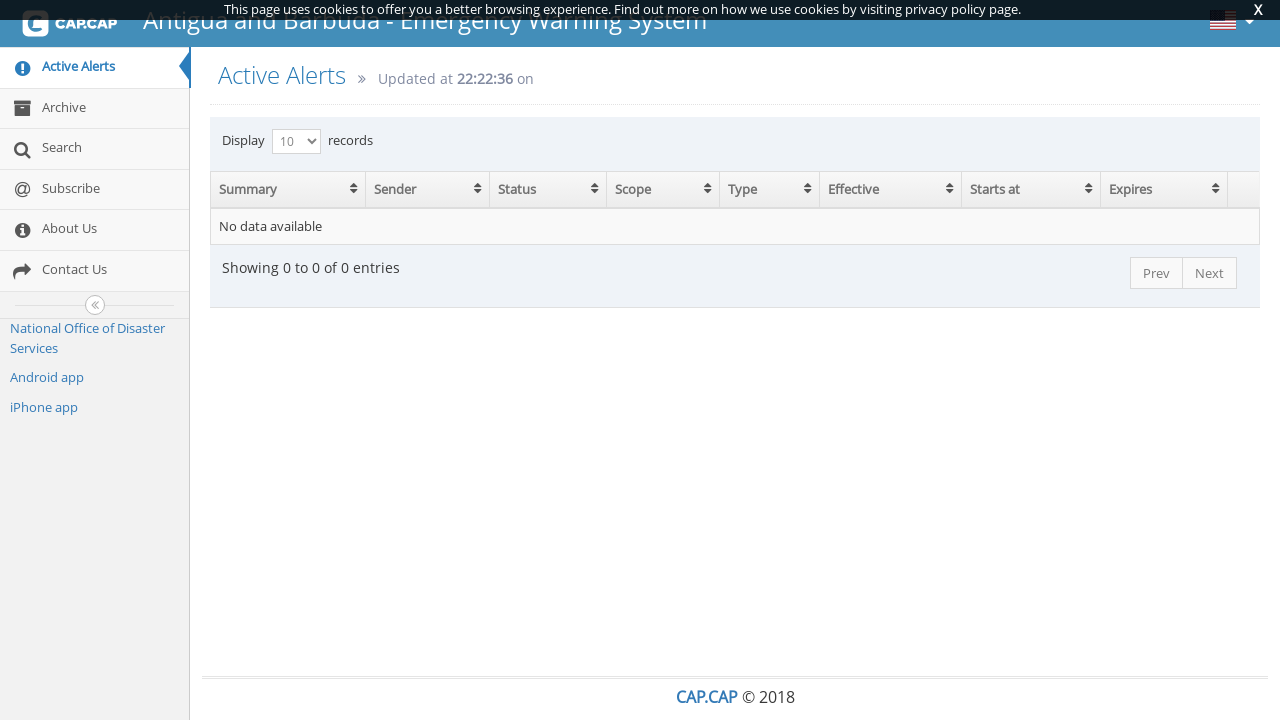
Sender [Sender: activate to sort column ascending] (395, 189)
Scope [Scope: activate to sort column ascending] (633, 189)
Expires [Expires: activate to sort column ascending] (1130, 189)
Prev (1156, 273)
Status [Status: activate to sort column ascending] (517, 189)
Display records (297, 141)
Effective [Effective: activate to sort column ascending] (853, 189)
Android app (47, 377)
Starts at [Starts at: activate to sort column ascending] (995, 189)
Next (1209, 273)
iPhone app (44, 407)
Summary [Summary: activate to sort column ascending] (248, 189)
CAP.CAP (707, 697)
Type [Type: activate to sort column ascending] (742, 189)
